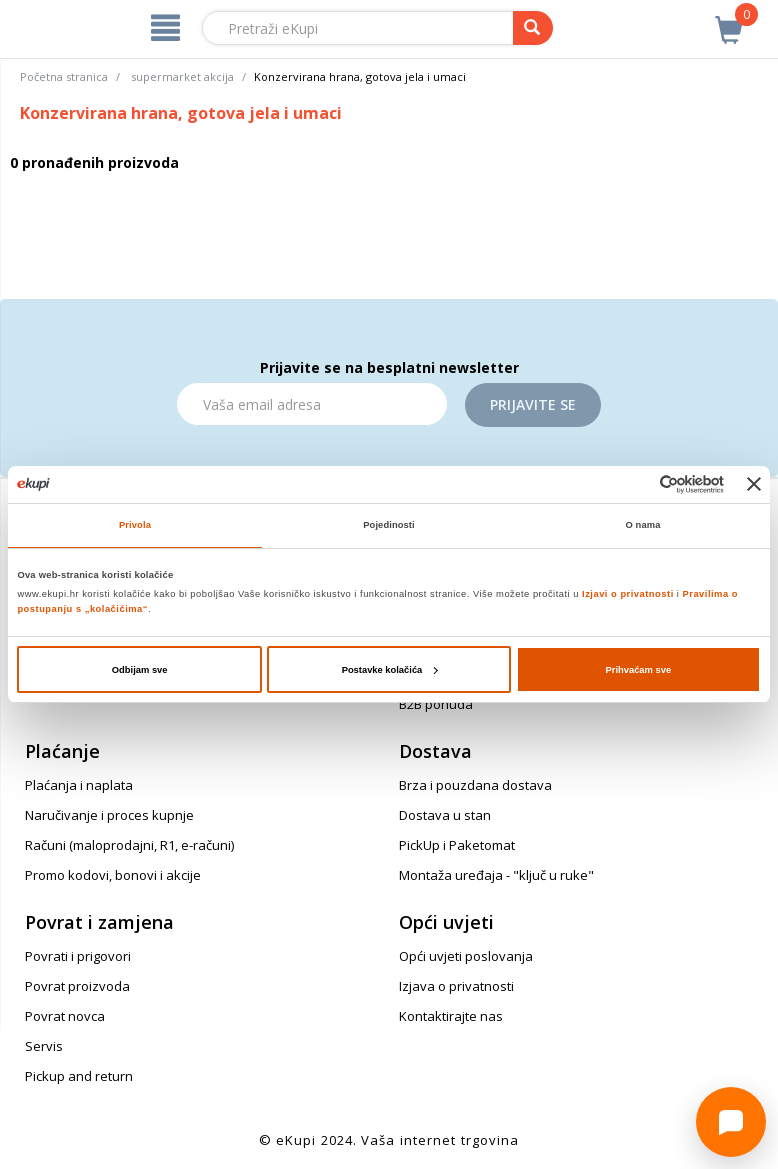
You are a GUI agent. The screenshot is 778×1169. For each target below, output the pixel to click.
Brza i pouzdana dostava (475, 785)
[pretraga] (533, 28)
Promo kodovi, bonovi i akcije (113, 875)
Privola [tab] (135, 525)
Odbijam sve (140, 670)
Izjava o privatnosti (456, 986)
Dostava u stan (445, 815)
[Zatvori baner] (754, 484)
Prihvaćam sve (639, 670)
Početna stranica (64, 76)
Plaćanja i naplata (79, 785)
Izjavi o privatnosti (628, 594)
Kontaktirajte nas (451, 1016)
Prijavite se (533, 404)
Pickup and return (79, 1076)
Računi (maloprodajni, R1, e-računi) (129, 845)
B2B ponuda (436, 704)
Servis (44, 1046)
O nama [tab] (643, 525)
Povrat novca (65, 1016)
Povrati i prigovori (78, 956)
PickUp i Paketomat (457, 845)
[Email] (312, 404)
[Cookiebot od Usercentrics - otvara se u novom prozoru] (636, 484)
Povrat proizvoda (77, 986)
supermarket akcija (182, 76)
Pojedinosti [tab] (389, 525)
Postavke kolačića (390, 670)
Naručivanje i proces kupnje (109, 815)
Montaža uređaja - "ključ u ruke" (496, 875)
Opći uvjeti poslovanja (466, 956)
